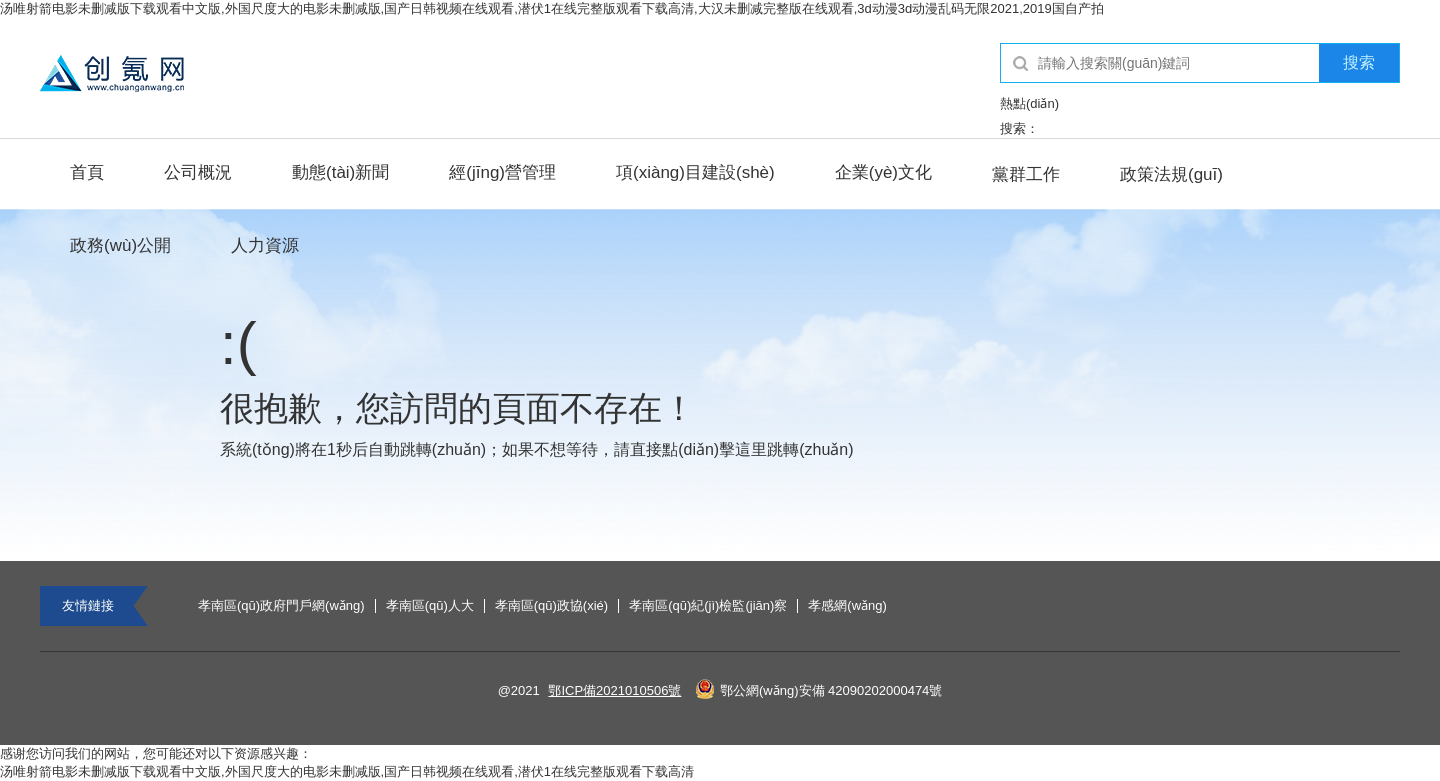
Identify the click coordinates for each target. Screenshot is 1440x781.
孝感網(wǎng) (847, 606)
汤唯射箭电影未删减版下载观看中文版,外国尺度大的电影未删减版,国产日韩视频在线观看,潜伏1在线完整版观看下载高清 (347, 771)
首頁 (87, 172)
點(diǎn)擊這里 (714, 449)
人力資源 (265, 245)
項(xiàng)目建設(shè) (695, 172)
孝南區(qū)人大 (430, 606)
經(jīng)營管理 (502, 172)
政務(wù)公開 (120, 245)
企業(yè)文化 (883, 172)
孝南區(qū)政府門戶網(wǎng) (281, 606)
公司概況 (198, 172)
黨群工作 (1026, 174)
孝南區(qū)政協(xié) (551, 606)
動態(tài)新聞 (340, 172)
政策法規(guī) (1171, 174)
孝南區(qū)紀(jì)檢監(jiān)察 (708, 606)
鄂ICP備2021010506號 (614, 690)
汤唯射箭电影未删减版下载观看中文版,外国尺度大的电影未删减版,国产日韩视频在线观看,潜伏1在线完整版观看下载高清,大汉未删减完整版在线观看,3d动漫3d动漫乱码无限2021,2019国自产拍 (552, 8)
